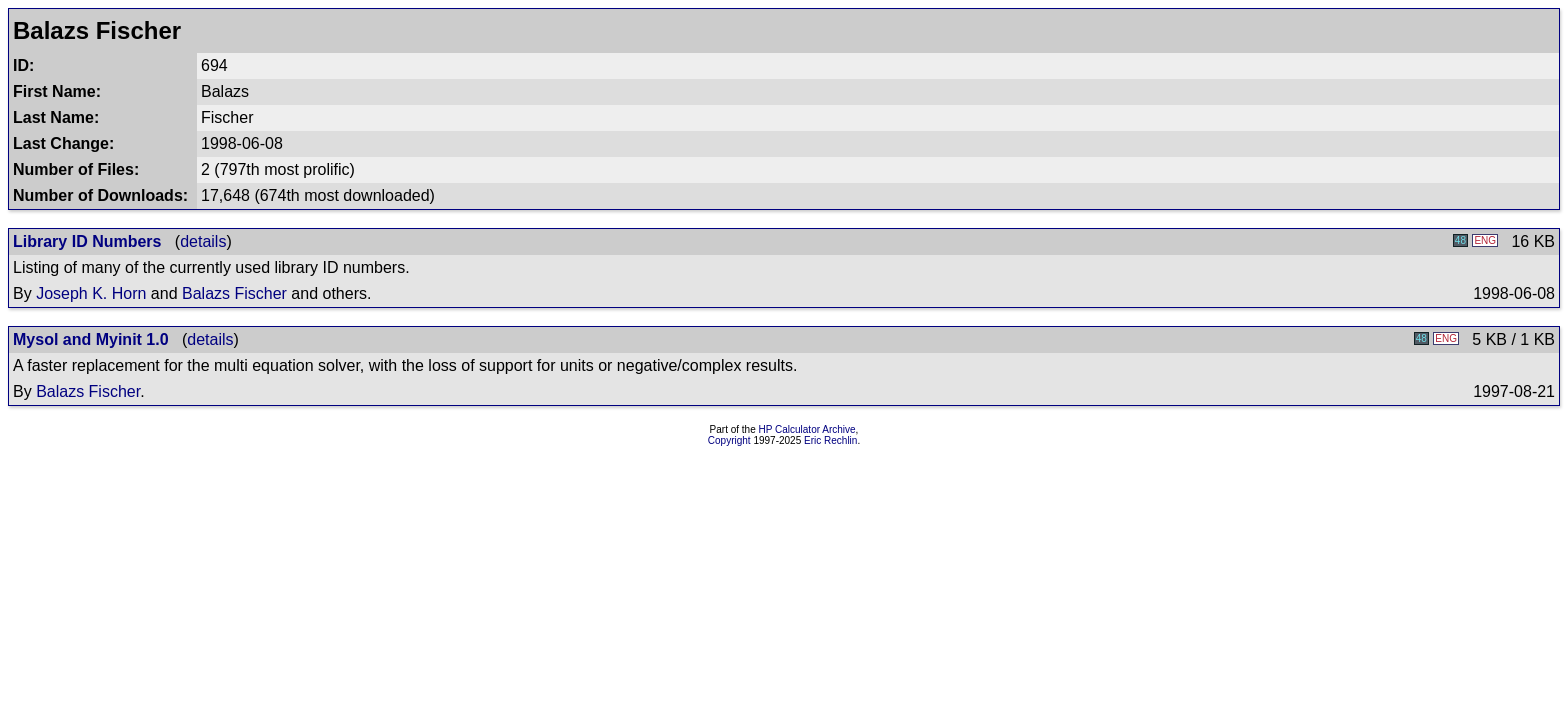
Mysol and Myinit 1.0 (91, 339)
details (203, 241)
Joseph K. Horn (91, 293)
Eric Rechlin (830, 440)
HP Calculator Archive (807, 429)
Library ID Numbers (87, 241)
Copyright (729, 440)
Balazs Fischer (234, 293)
